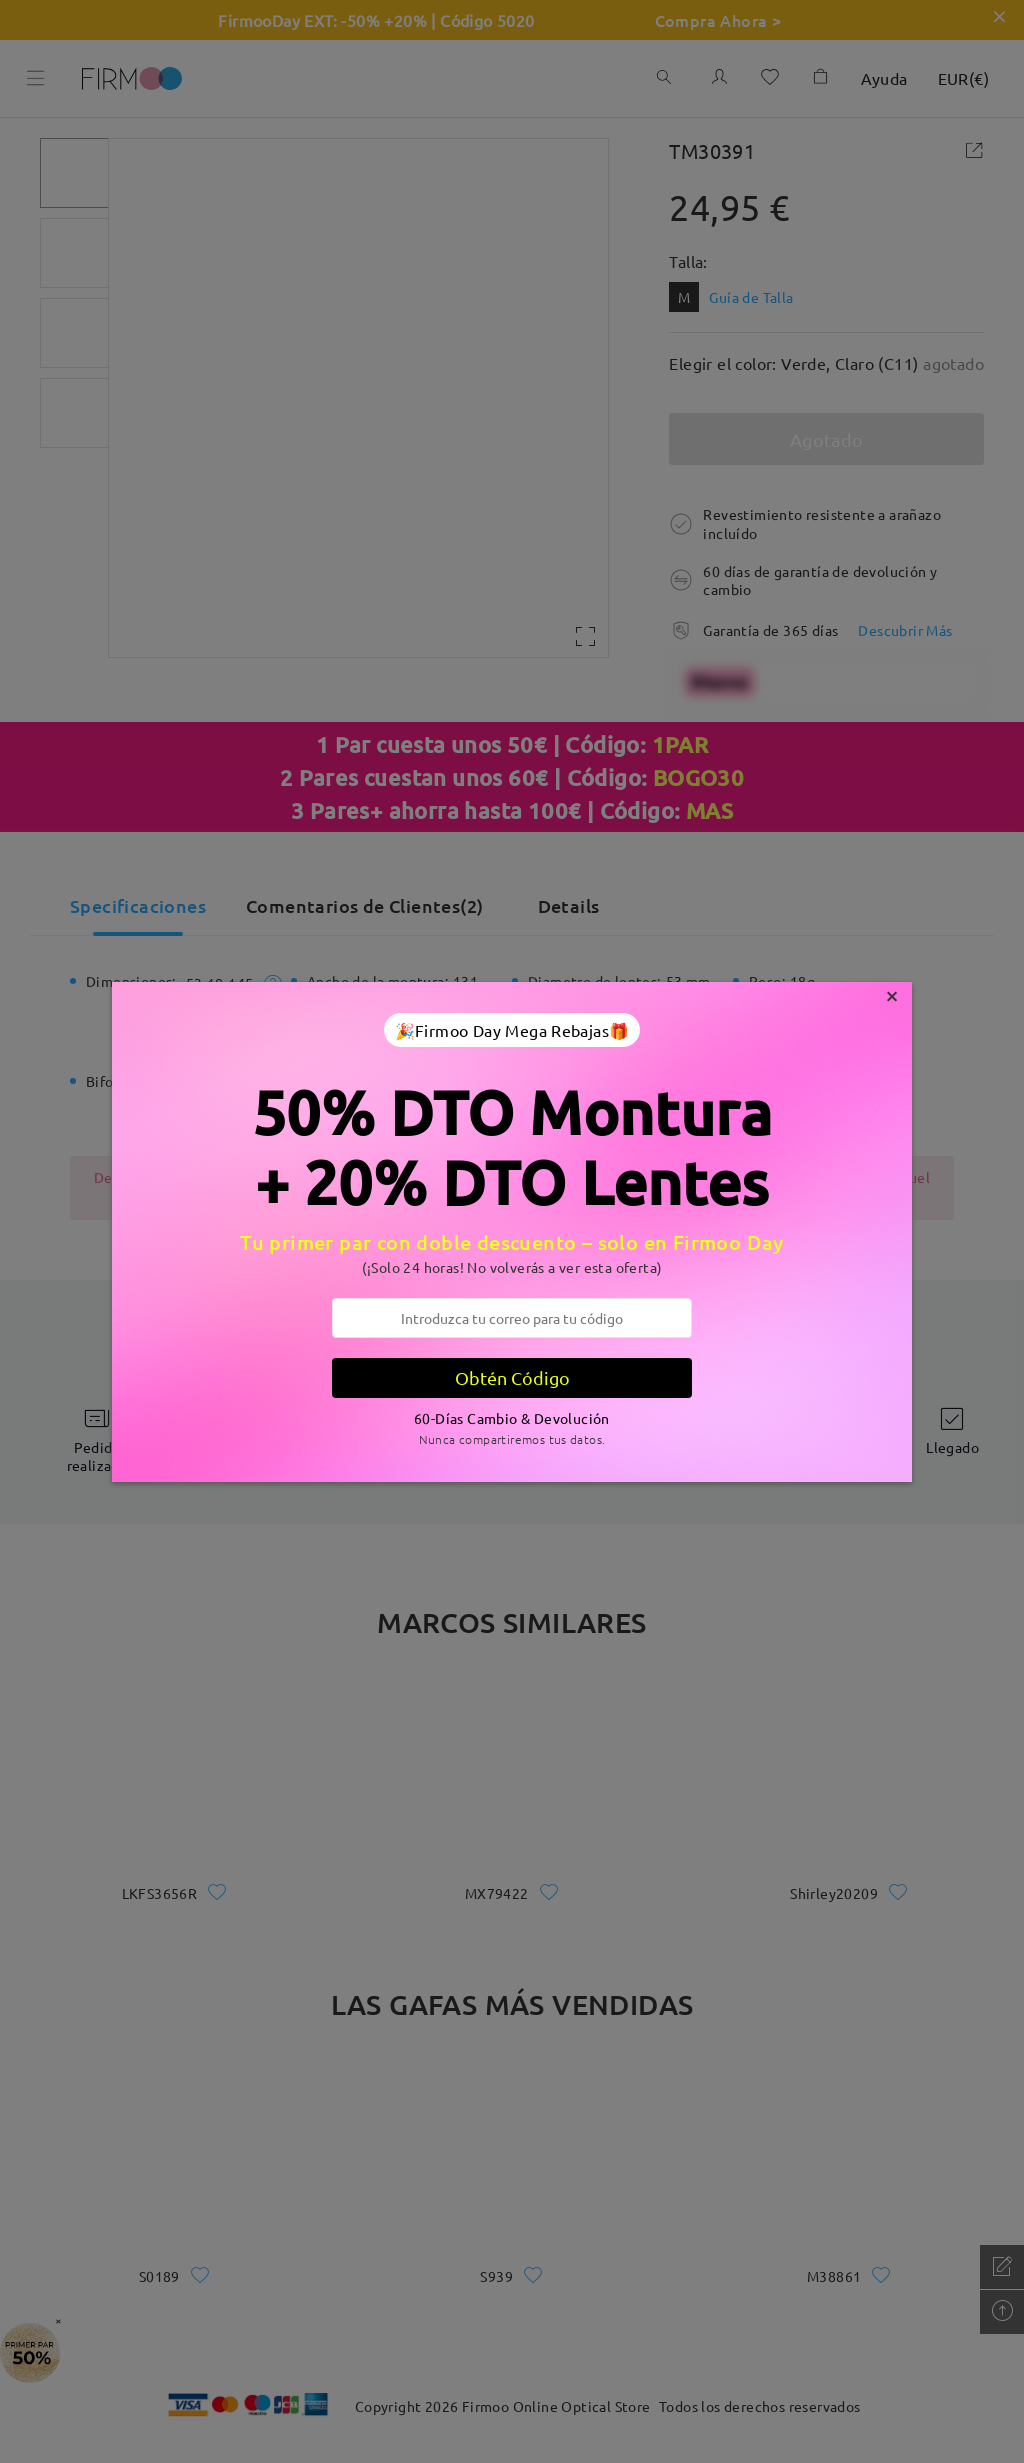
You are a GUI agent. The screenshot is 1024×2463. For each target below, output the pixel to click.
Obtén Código (512, 1377)
